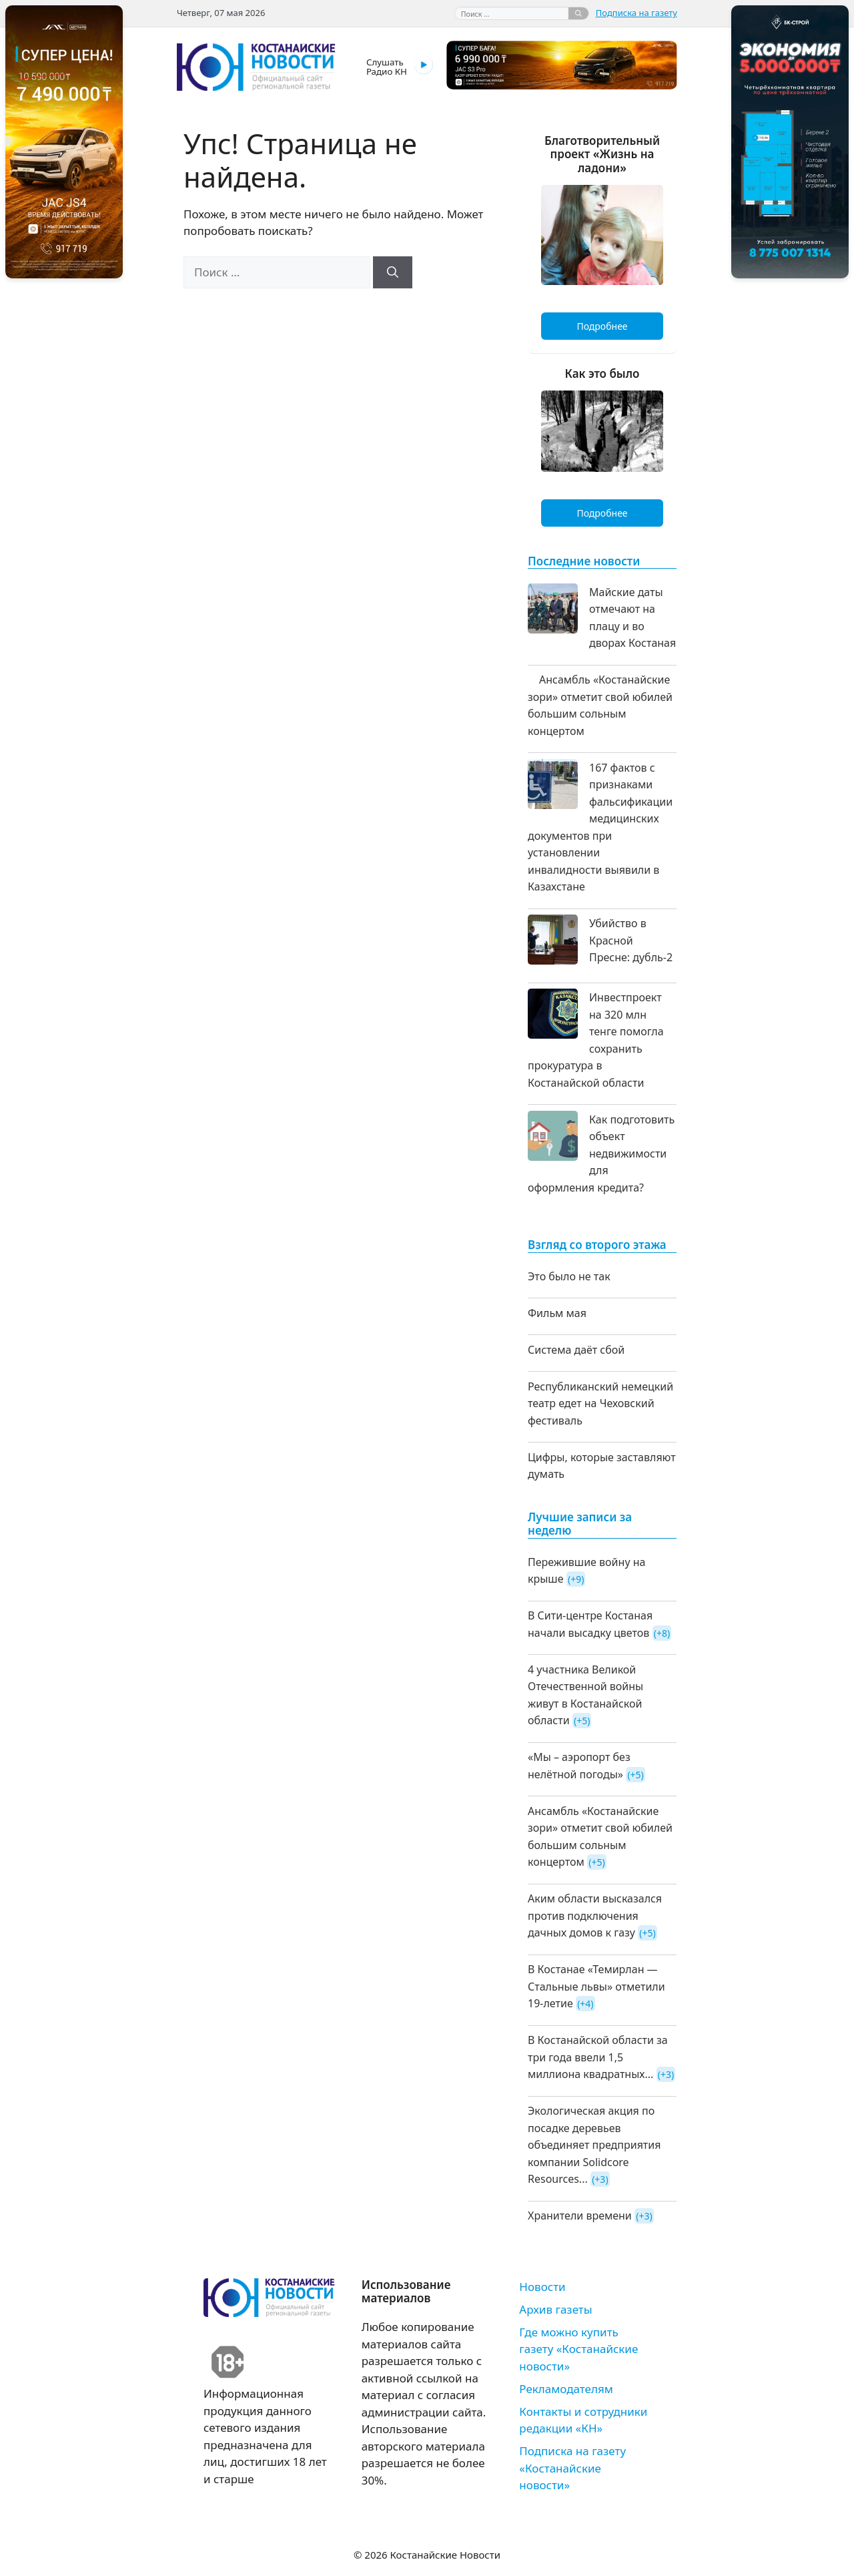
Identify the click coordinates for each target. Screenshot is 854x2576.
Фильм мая (557, 1313)
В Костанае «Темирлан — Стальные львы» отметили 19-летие (596, 1986)
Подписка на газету (636, 13)
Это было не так (569, 1276)
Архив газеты (555, 2309)
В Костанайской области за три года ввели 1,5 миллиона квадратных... (598, 2057)
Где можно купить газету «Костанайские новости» (578, 2349)
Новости (542, 2286)
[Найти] (578, 13)
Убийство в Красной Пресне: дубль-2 (631, 940)
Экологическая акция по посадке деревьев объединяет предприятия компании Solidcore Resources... (594, 2144)
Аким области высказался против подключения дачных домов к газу (595, 1915)
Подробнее (601, 326)
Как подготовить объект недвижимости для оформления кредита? (601, 1153)
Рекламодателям (565, 2388)
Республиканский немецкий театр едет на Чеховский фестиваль (600, 1403)
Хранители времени (580, 2215)
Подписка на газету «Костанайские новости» (572, 2468)
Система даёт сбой (576, 1349)
